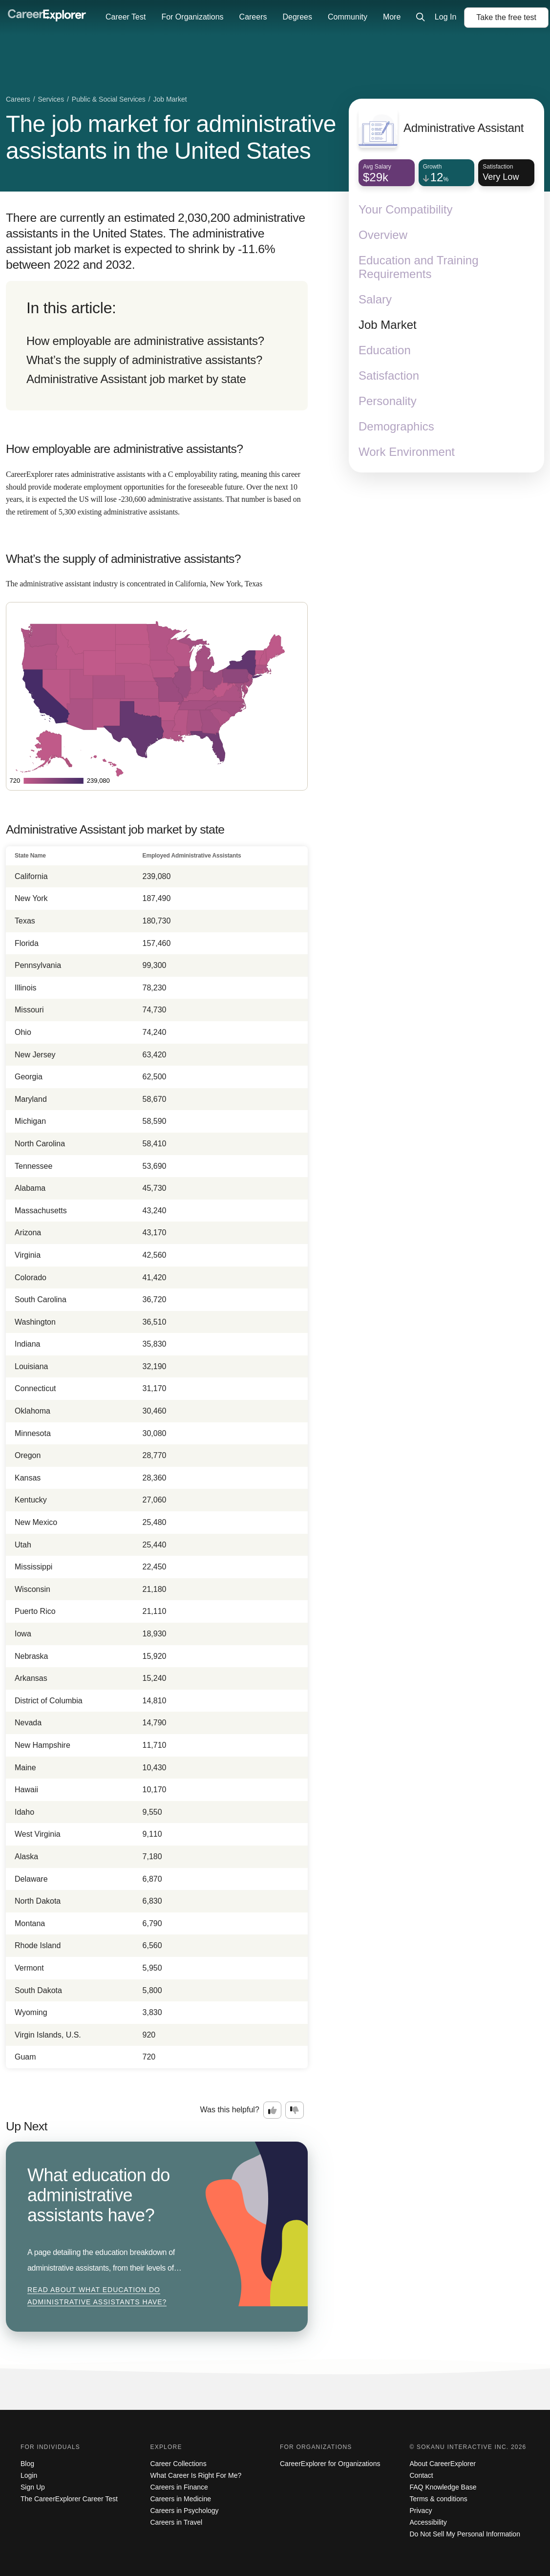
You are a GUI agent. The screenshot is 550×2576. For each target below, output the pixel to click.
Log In (445, 17)
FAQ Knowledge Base (443, 2487)
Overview (383, 234)
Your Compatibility (406, 209)
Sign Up (33, 2487)
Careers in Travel (176, 2522)
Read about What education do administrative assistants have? (97, 2296)
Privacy (421, 2510)
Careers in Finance (179, 2487)
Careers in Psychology (184, 2510)
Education (385, 350)
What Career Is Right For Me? (196, 2475)
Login (29, 2475)
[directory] (157, 345)
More (392, 17)
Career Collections (178, 2464)
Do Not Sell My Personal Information (465, 2534)
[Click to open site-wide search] (420, 17)
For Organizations (192, 17)
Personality (388, 401)
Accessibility (428, 2522)
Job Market (388, 324)
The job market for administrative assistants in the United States (171, 137)
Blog (27, 2464)
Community (347, 17)
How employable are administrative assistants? (145, 340)
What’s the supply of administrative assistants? (144, 359)
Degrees (297, 17)
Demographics (396, 426)
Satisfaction (389, 375)
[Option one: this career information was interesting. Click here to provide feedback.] (272, 2110)
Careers (253, 17)
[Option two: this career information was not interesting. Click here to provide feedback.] (294, 2110)
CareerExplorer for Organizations (330, 2464)
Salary (375, 299)
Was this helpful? (229, 2109)
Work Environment (407, 451)
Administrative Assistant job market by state (136, 379)
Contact (421, 2475)
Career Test (126, 17)
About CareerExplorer (443, 2464)
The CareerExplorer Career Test (69, 2499)
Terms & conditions (438, 2499)
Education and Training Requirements (419, 267)
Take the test (506, 17)
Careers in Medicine (181, 2499)
